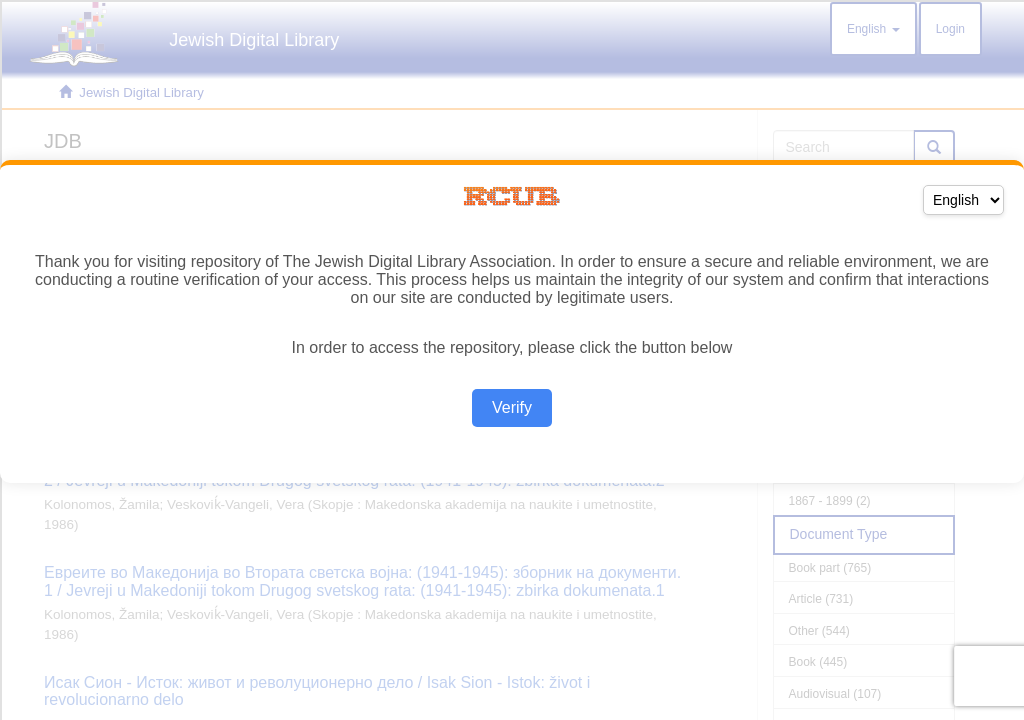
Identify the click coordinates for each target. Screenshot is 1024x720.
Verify (512, 407)
